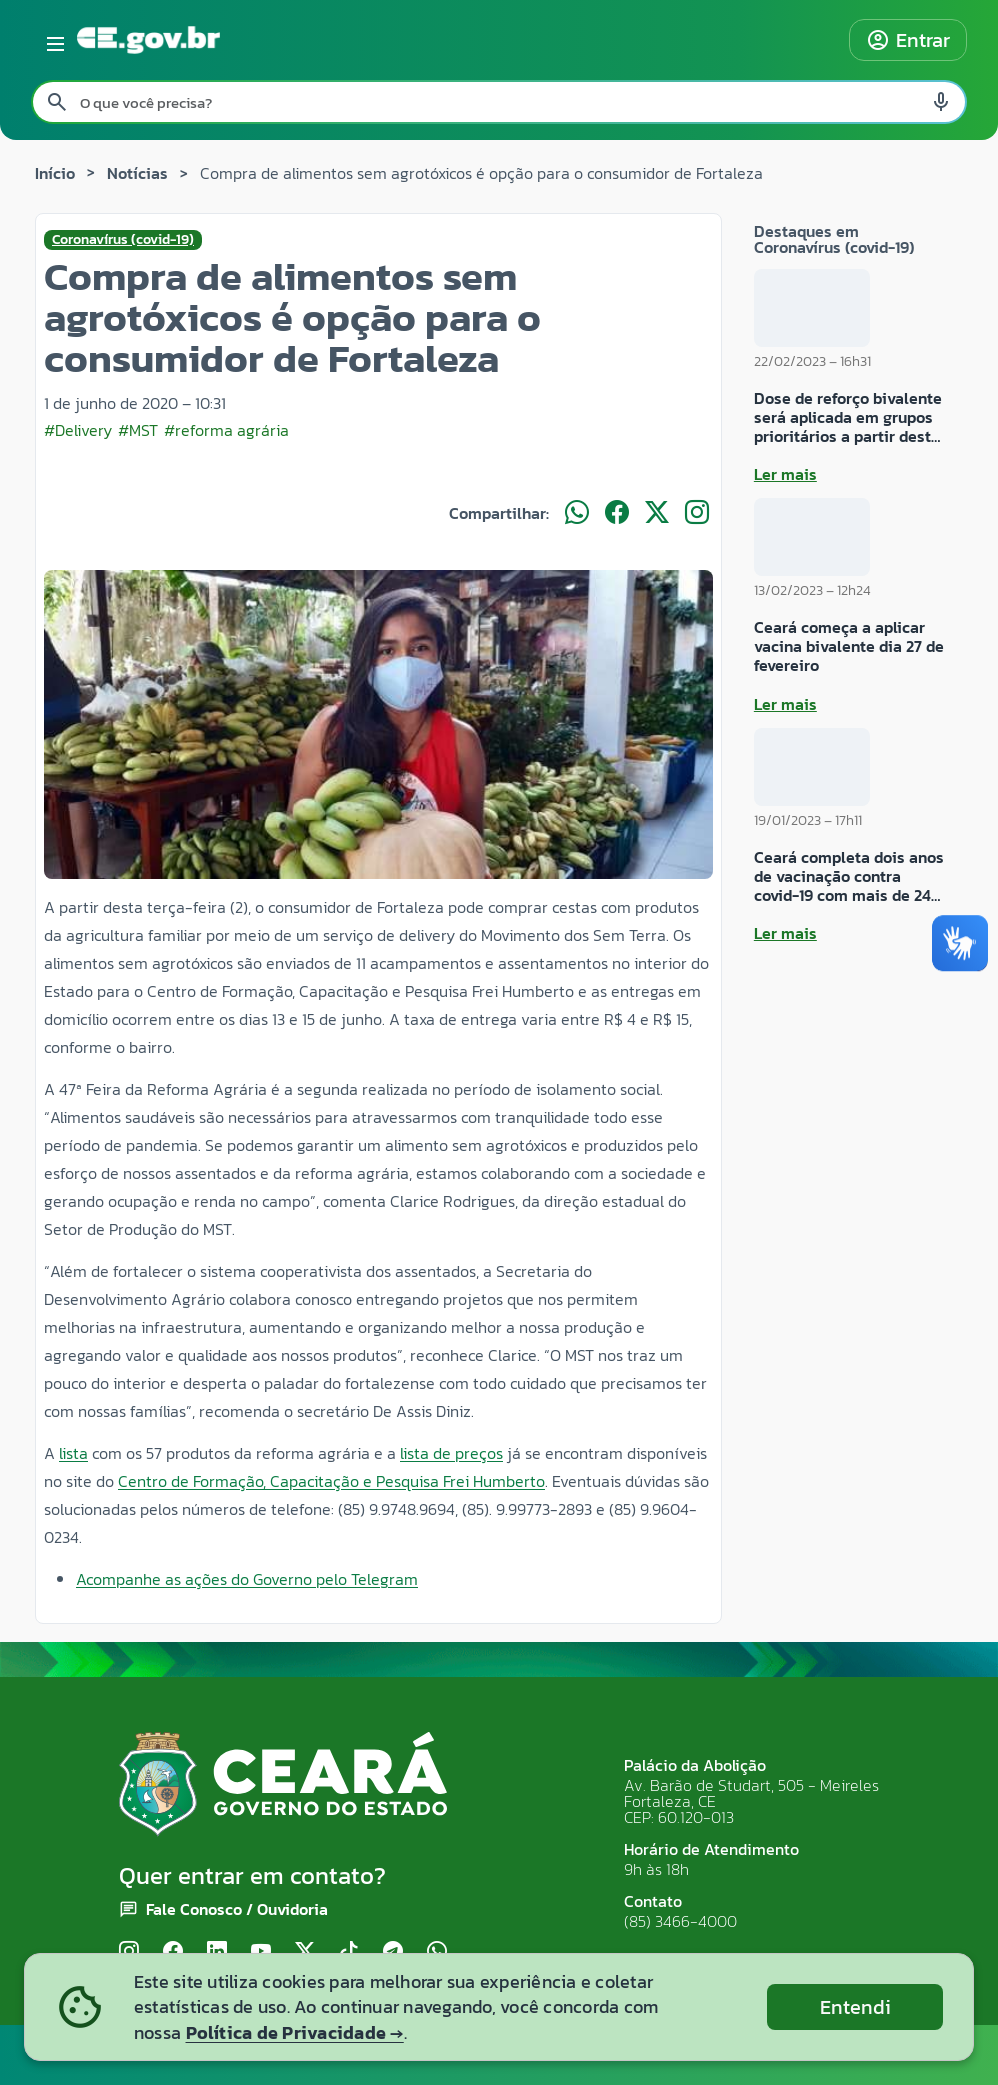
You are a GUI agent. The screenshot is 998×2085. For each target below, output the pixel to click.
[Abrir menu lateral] (52, 40)
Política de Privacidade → (295, 2032)
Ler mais (785, 474)
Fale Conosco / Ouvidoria (237, 1909)
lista (73, 1453)
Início (55, 173)
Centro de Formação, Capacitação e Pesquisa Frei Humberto (331, 1481)
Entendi (855, 2007)
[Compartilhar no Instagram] (697, 513)
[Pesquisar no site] (499, 102)
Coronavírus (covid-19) (123, 240)
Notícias (137, 173)
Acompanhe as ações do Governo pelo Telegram (247, 1579)
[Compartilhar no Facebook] (617, 513)
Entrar (908, 40)
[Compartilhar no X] (657, 513)
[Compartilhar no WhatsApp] (577, 513)
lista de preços (451, 1453)
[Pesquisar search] (57, 102)
